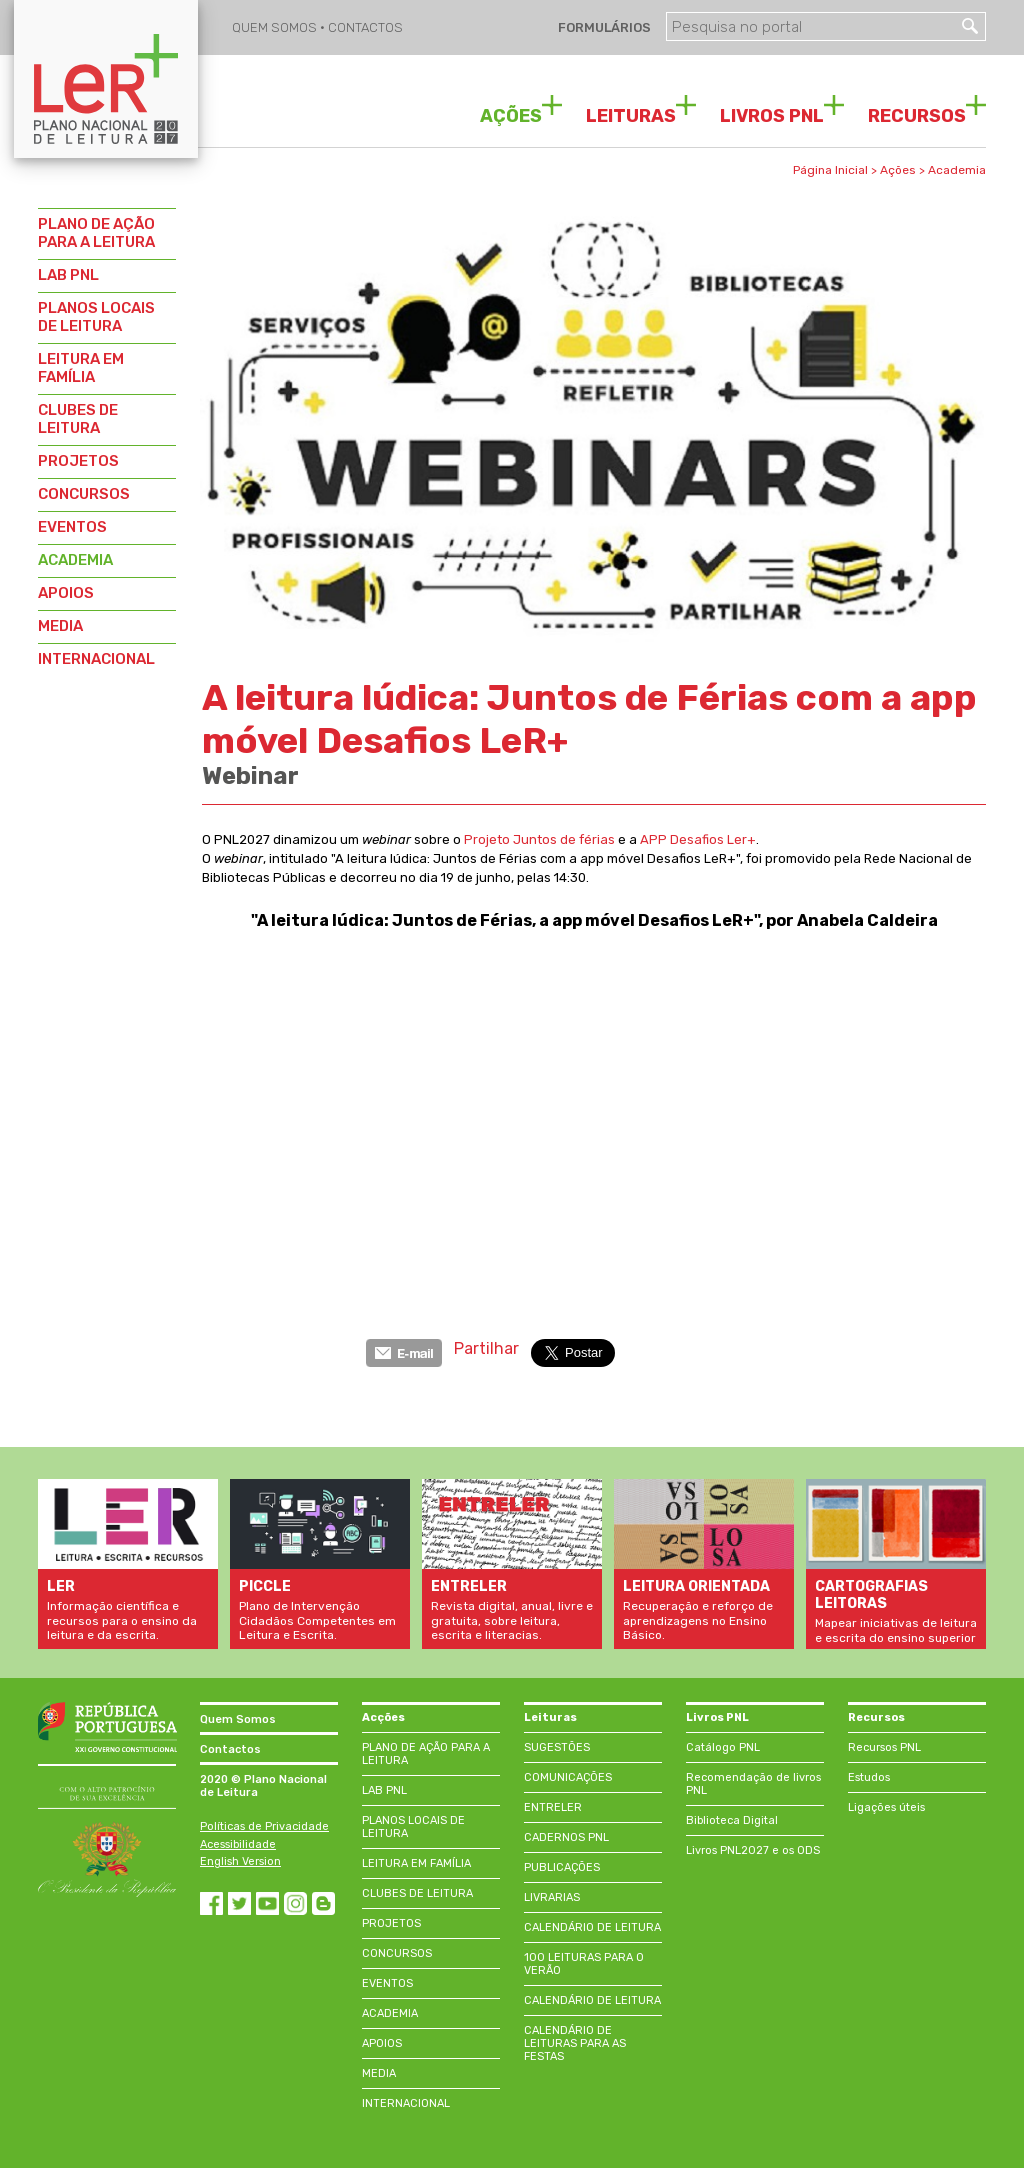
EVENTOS (72, 527)
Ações (898, 170)
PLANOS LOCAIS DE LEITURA (96, 317)
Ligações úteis (886, 1807)
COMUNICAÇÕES (568, 1777)
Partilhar (486, 1348)
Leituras (550, 1717)
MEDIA (60, 626)
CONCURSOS (84, 494)
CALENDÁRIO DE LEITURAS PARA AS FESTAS (575, 2043)
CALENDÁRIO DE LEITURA (592, 1927)
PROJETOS (78, 461)
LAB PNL (68, 275)
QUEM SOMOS (276, 27)
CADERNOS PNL (566, 1837)
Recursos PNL (884, 1747)
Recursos (876, 1717)
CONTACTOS (365, 27)
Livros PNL (717, 1717)
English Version (240, 1861)
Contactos (230, 1749)
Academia (957, 170)
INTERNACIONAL (96, 659)
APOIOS (66, 593)
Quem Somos (238, 1719)
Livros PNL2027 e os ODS (753, 1850)
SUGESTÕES (557, 1747)
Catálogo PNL (723, 1747)
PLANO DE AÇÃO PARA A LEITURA (96, 233)
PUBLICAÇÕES (562, 1867)
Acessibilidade (238, 1844)
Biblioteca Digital (732, 1820)
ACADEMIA (75, 560)
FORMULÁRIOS (603, 27)
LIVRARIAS (552, 1897)
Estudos (869, 1777)
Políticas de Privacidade (264, 1826)
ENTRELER (553, 1807)
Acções (383, 1717)
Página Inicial (830, 170)
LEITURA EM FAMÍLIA (81, 368)
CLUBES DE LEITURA (78, 419)
